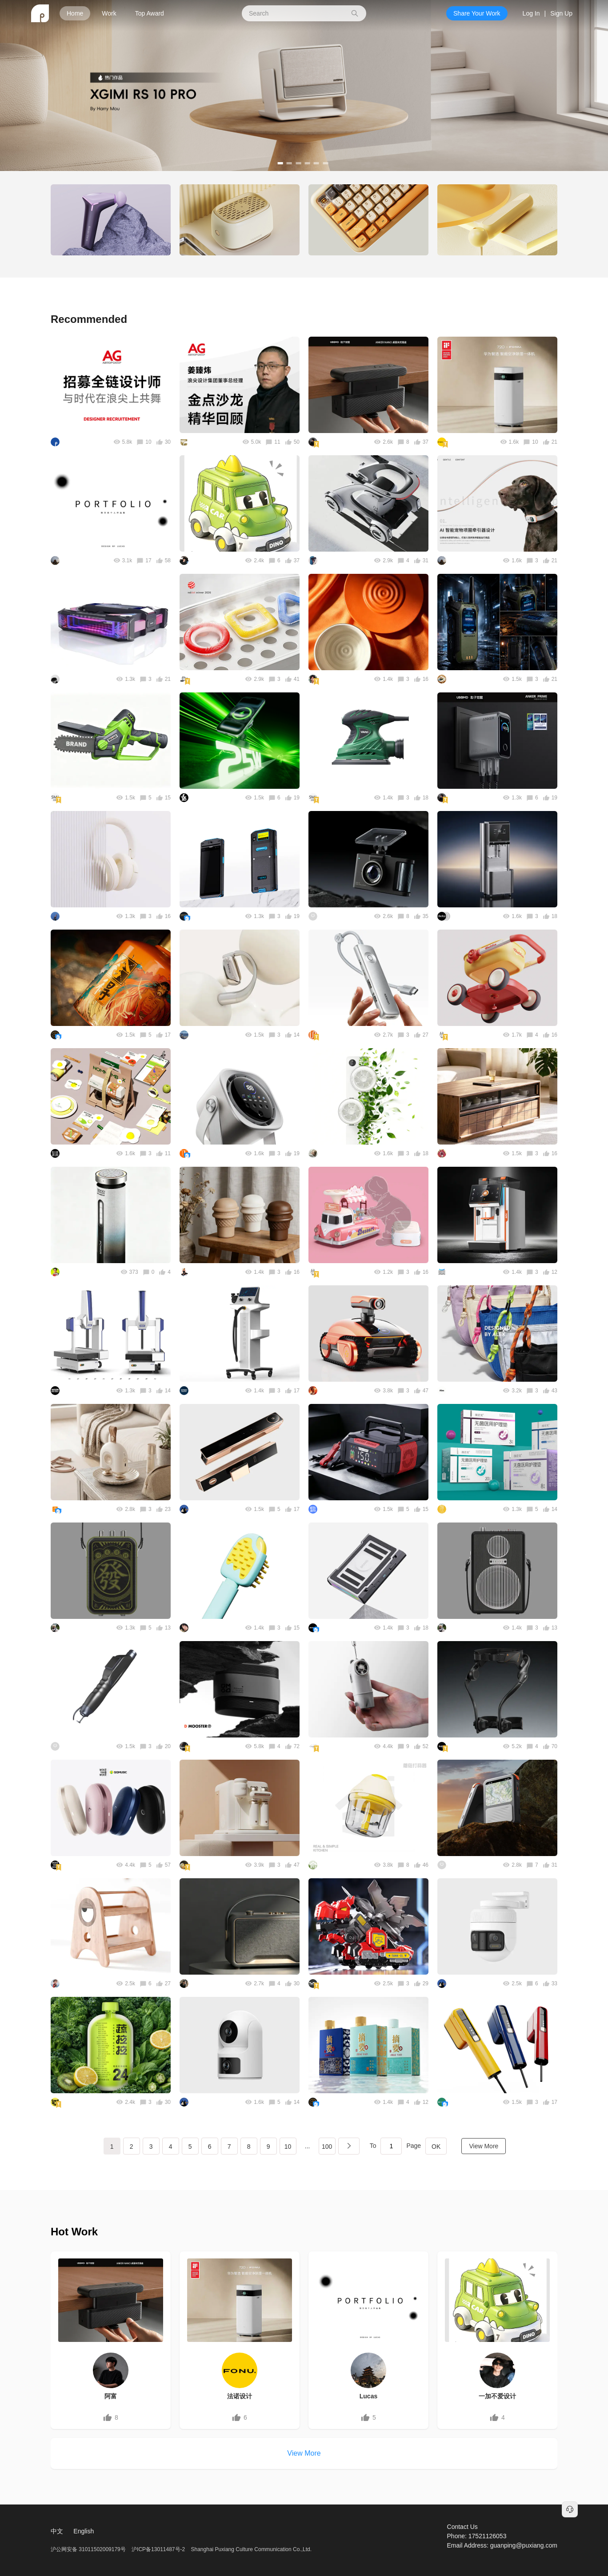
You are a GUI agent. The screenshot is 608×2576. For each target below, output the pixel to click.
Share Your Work (476, 13)
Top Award (149, 13)
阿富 (110, 2396)
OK (436, 2146)
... (307, 2146)
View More (483, 2146)
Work (109, 13)
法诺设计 (239, 2396)
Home (75, 13)
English (83, 2531)
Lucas (368, 2396)
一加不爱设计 (497, 2396)
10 (288, 2146)
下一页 (349, 2146)
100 (327, 2146)
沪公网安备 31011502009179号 (89, 2549)
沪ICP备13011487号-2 (158, 2549)
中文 (57, 2531)
